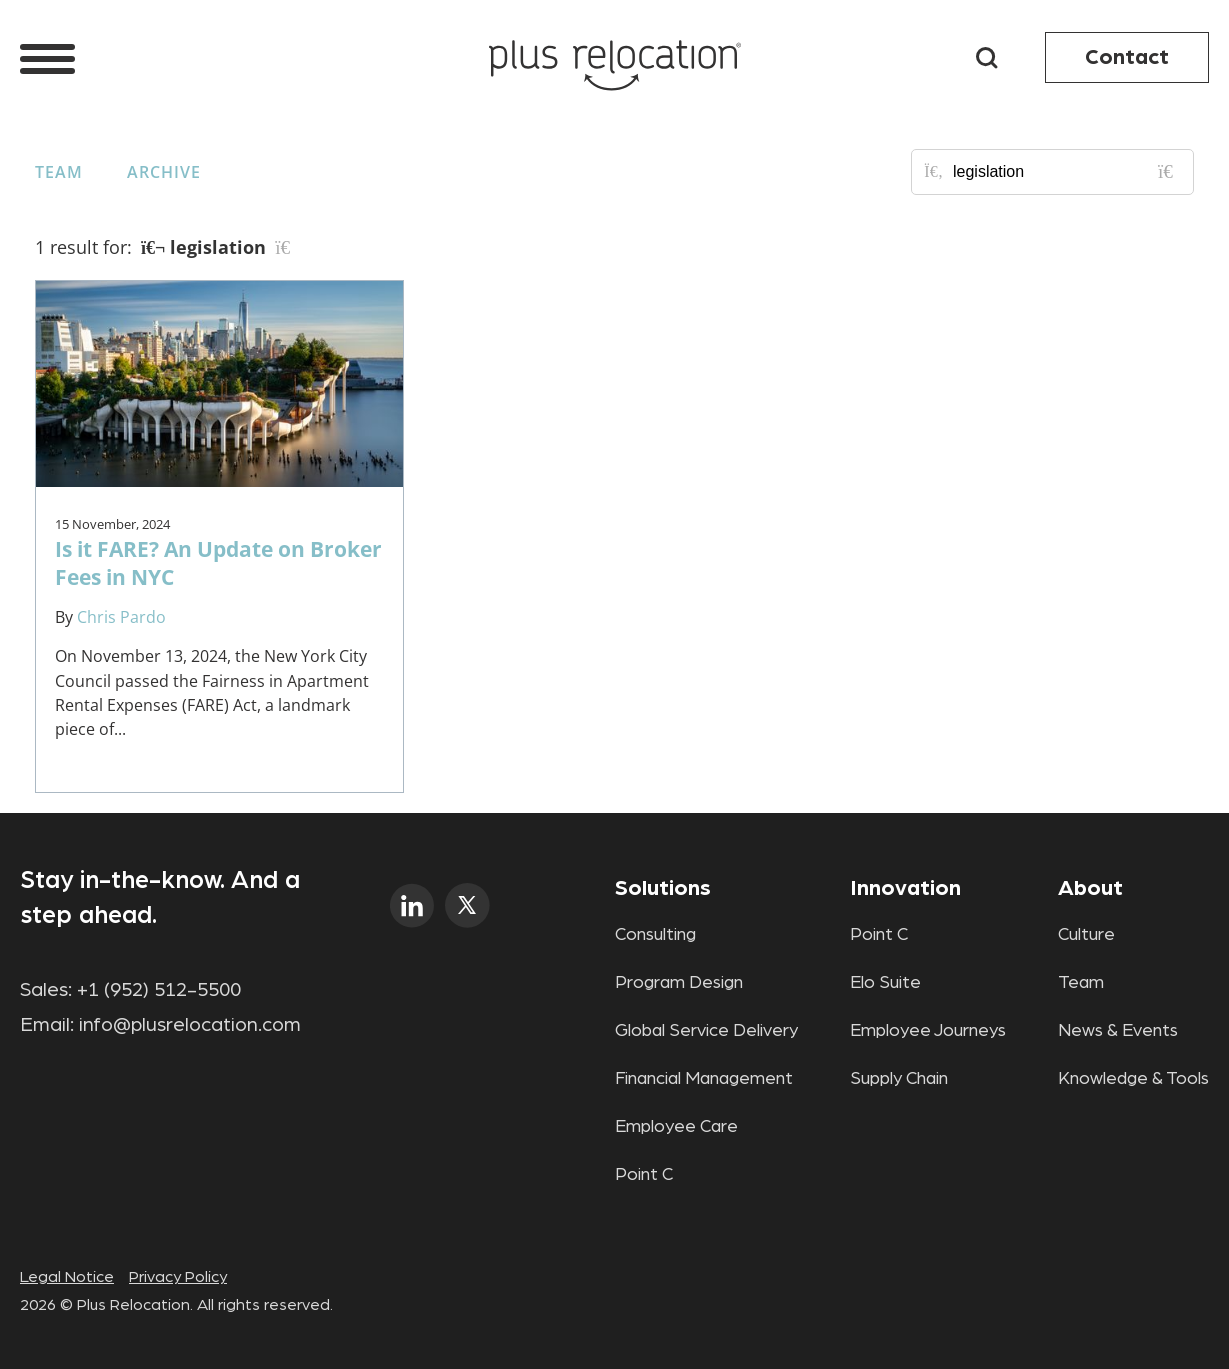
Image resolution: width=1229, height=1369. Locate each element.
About (1090, 888)
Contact (1127, 57)
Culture (1086, 935)
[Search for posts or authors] (1066, 172)
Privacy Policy (178, 1277)
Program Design (679, 983)
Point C (644, 1175)
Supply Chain (899, 1079)
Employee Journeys (928, 1031)
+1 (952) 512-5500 (159, 990)
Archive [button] (164, 172)
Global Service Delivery (706, 1031)
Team (59, 172)
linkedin (412, 905)
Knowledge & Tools (1133, 1079)
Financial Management (704, 1079)
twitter (467, 905)
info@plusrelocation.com (190, 1025)
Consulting (655, 935)
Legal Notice (67, 1277)
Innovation (905, 888)
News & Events (1118, 1031)
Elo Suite (885, 983)
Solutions (663, 888)
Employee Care (676, 1127)
